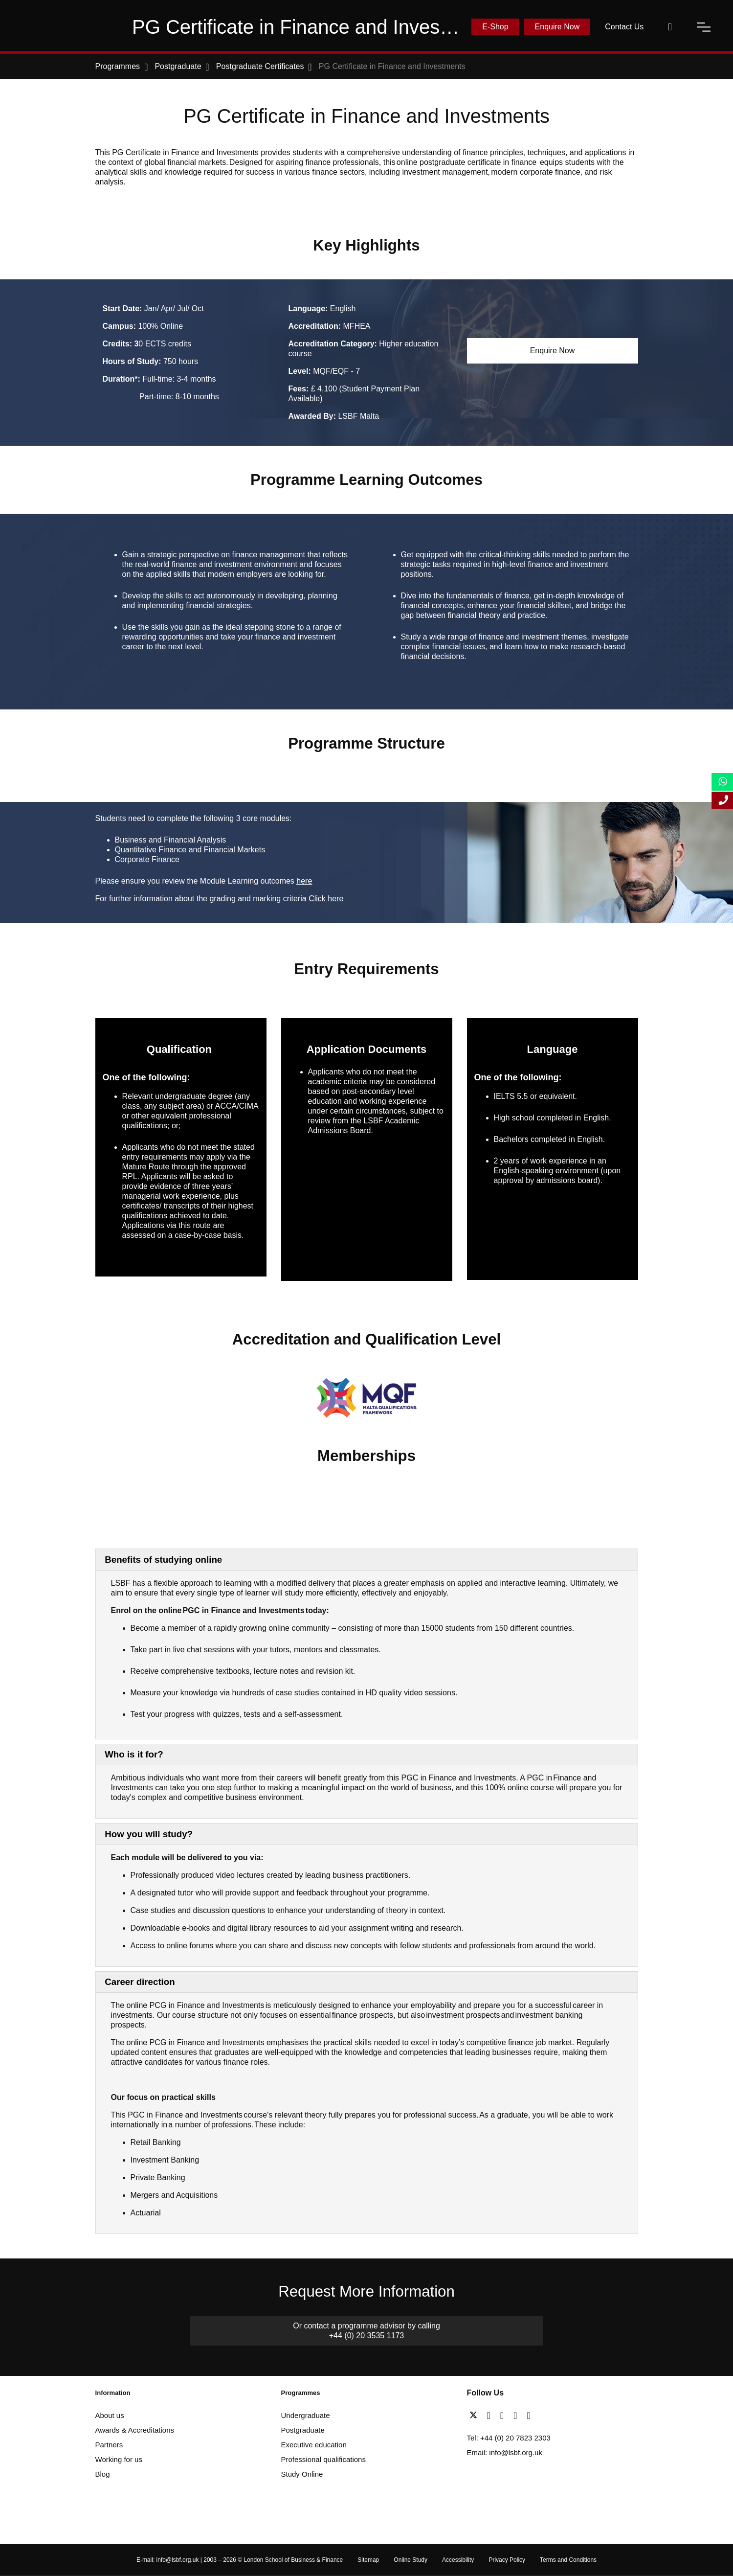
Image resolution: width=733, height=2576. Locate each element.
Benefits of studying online (163, 1559)
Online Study (410, 2559)
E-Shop (495, 27)
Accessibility (458, 2559)
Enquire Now (557, 27)
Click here (326, 898)
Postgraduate (303, 2430)
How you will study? (149, 1834)
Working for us (118, 2459)
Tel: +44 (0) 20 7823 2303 (509, 2438)
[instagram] (528, 2415)
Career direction (140, 1982)
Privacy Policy (507, 2559)
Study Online (302, 2474)
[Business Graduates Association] (208, 1495)
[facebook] (491, 2415)
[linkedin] (504, 2415)
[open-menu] (704, 27)
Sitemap (368, 2559)
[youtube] (517, 2415)
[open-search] (670, 27)
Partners (109, 2444)
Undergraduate (305, 2415)
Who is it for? (134, 1754)
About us (109, 2415)
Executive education (314, 2444)
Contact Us (624, 27)
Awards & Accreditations (134, 2430)
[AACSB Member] (303, 1495)
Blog (102, 2474)
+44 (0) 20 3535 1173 (366, 2335)
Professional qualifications (323, 2459)
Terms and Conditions (568, 2559)
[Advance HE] (121, 1495)
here (304, 881)
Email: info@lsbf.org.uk (504, 2452)
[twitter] (475, 2415)
